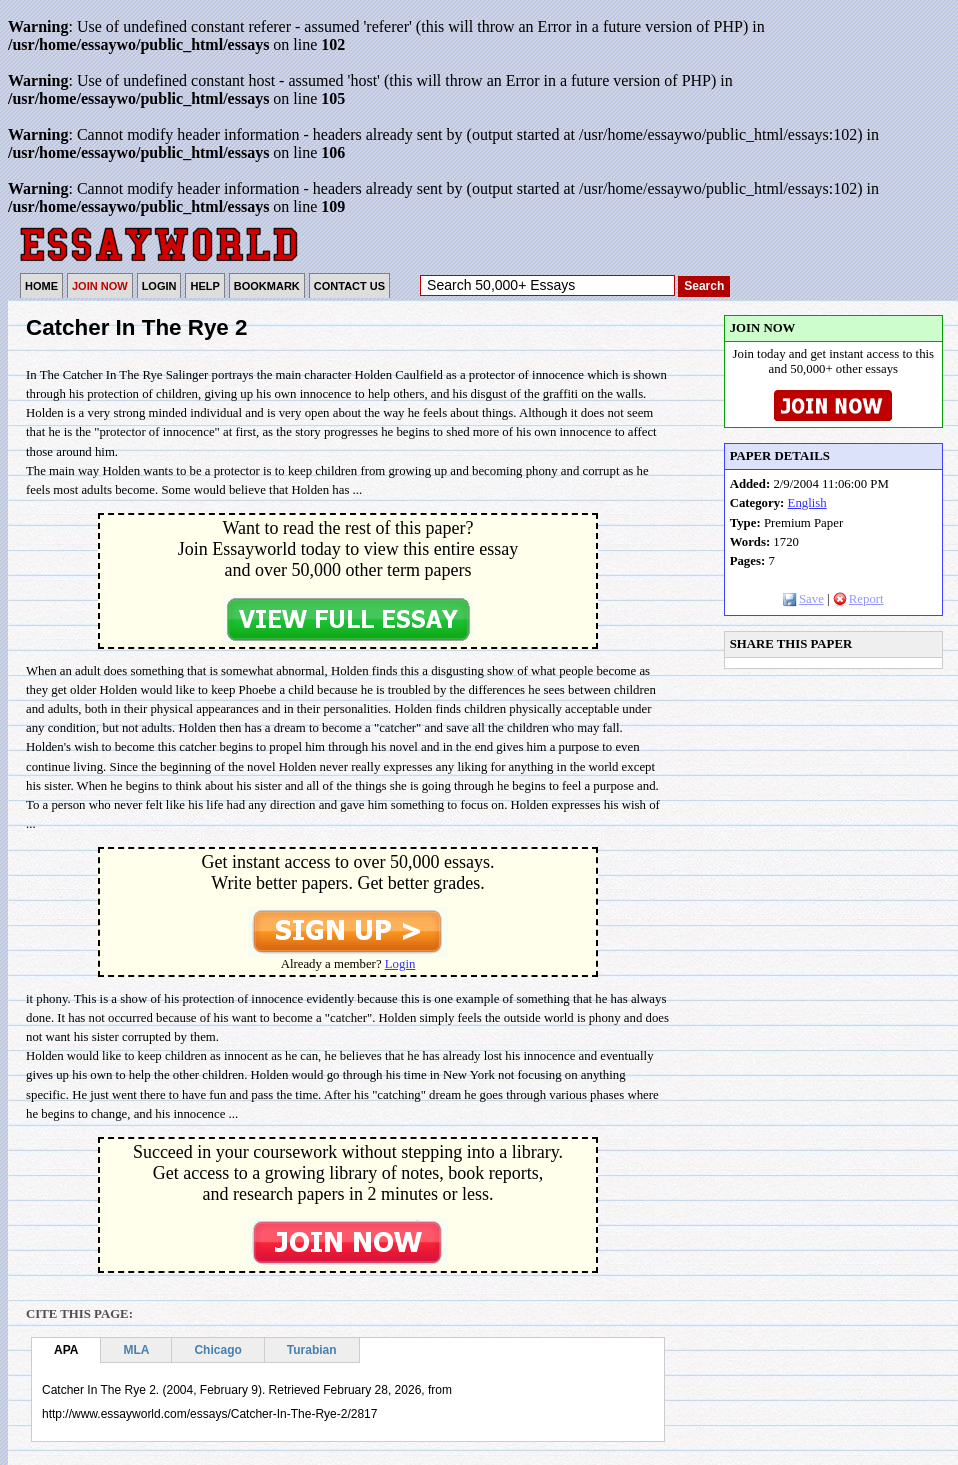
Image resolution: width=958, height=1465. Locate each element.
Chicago (217, 1350)
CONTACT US (349, 286)
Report (858, 599)
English (807, 503)
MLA (136, 1350)
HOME (41, 286)
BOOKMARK (267, 286)
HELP (204, 286)
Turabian (312, 1350)
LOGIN (159, 286)
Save (803, 599)
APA (66, 1350)
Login (400, 964)
